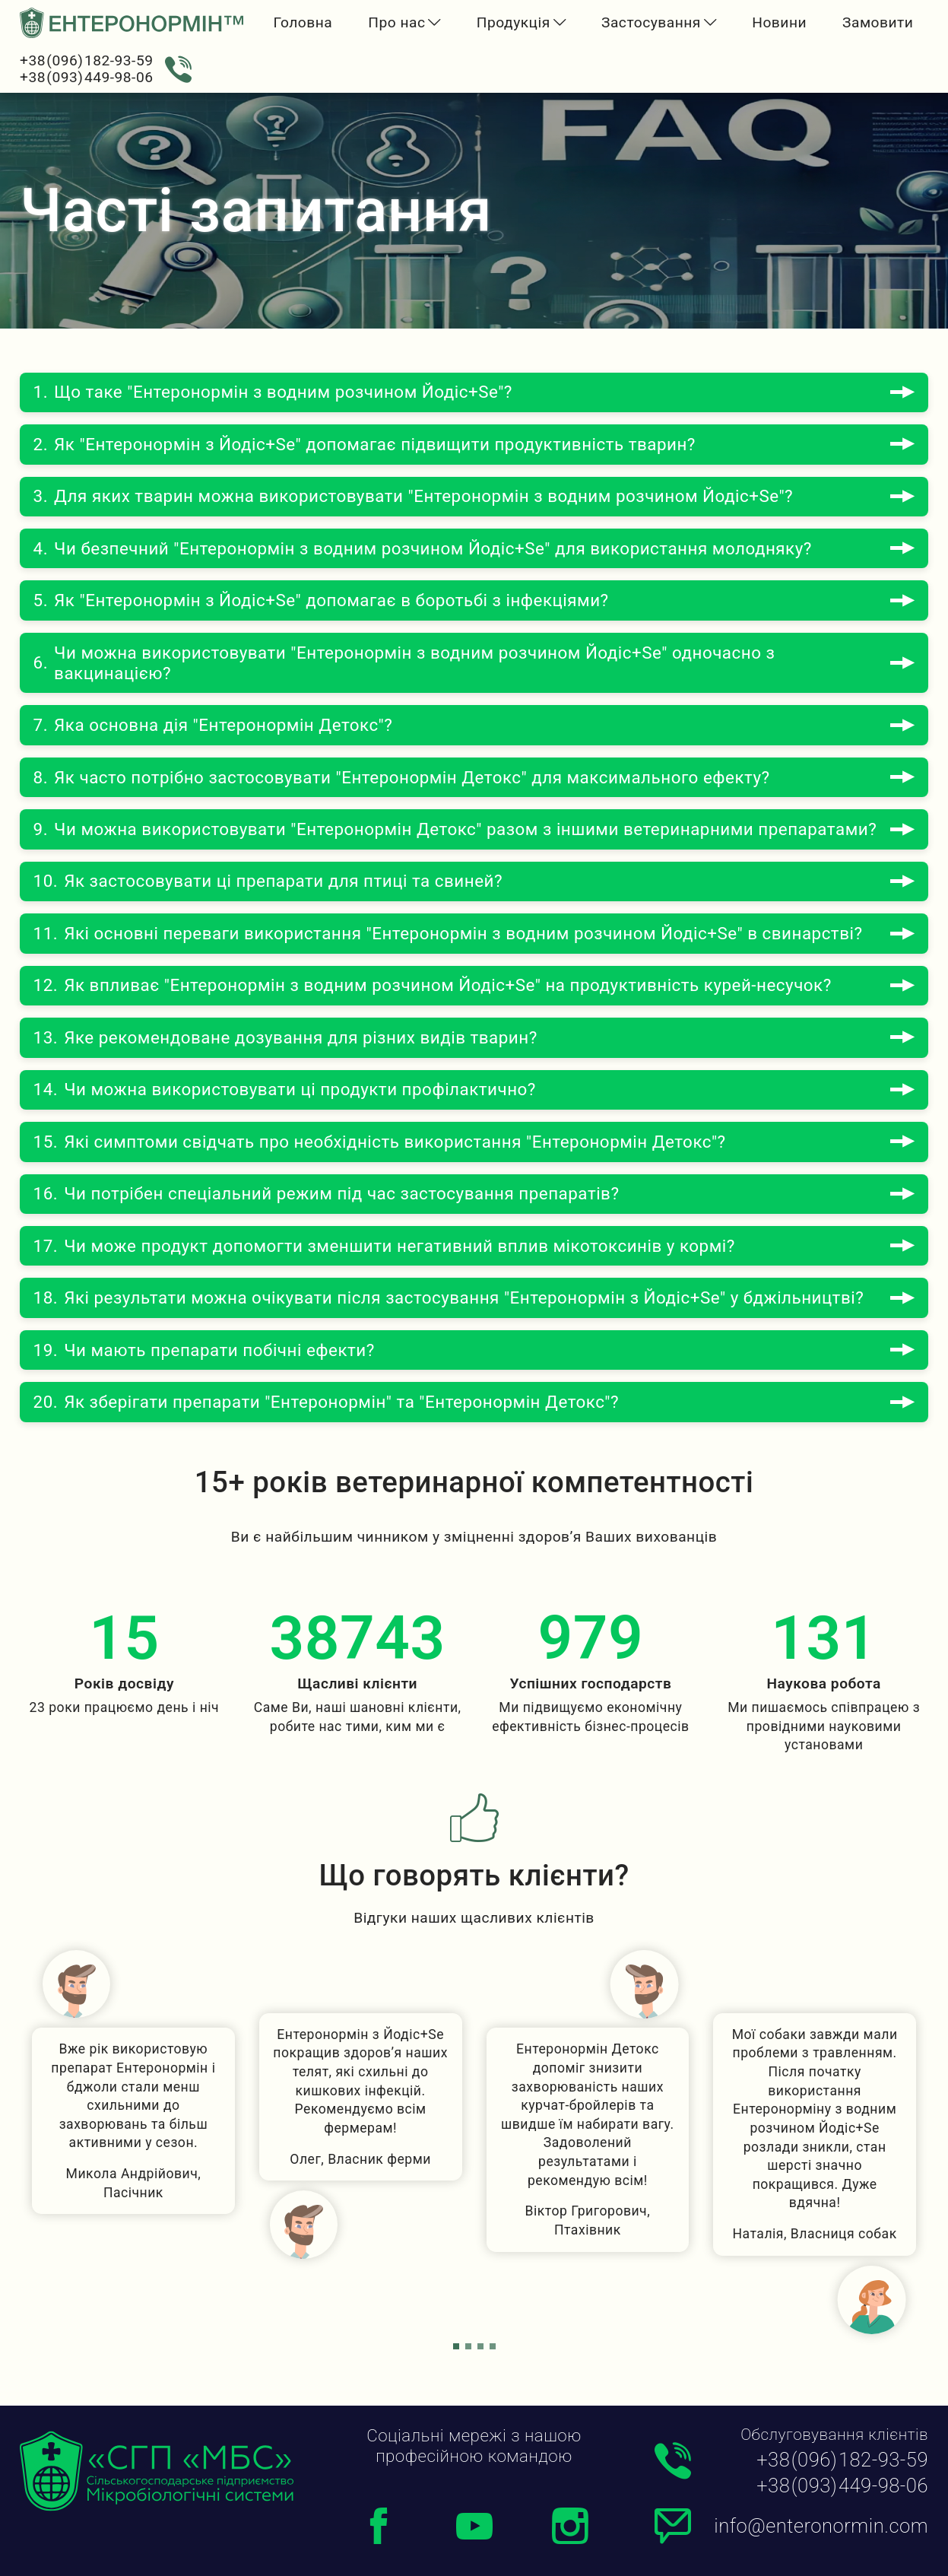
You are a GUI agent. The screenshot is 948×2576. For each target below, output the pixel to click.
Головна (303, 22)
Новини (779, 22)
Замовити (877, 22)
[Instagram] (570, 2526)
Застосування (651, 22)
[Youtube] (474, 2526)
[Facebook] (378, 2526)
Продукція (513, 22)
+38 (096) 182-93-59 (86, 60)
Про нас (396, 22)
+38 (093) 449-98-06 (86, 77)
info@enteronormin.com (821, 2526)
